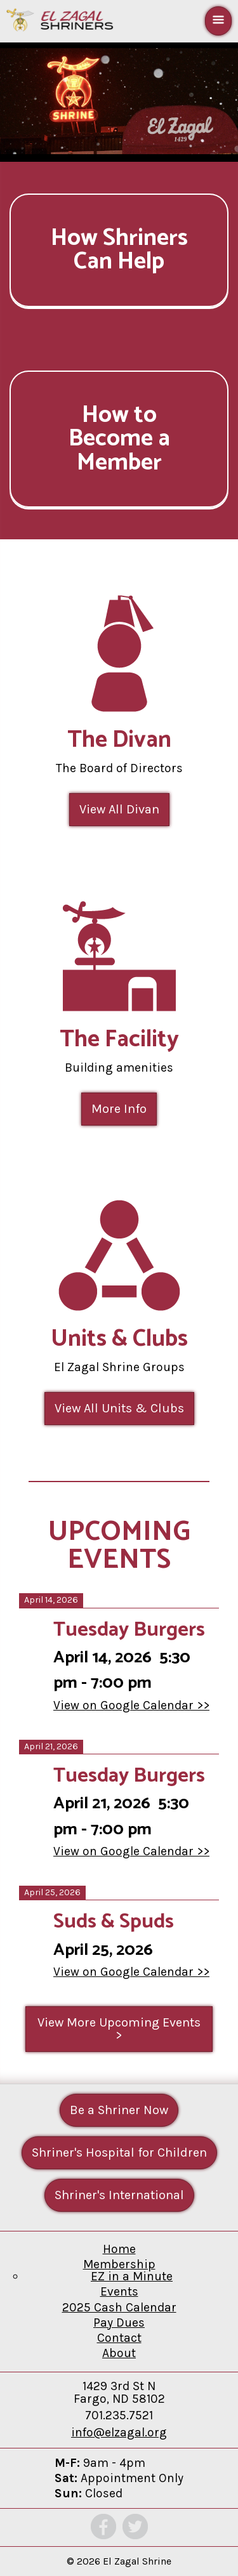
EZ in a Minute (132, 2276)
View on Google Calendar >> (131, 1705)
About (119, 2353)
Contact (119, 2337)
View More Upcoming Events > (119, 2028)
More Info (119, 1108)
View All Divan (119, 809)
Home (119, 2249)
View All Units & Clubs (119, 1408)
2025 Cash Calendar (119, 2307)
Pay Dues (119, 2322)
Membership (119, 2264)
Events (119, 2291)
